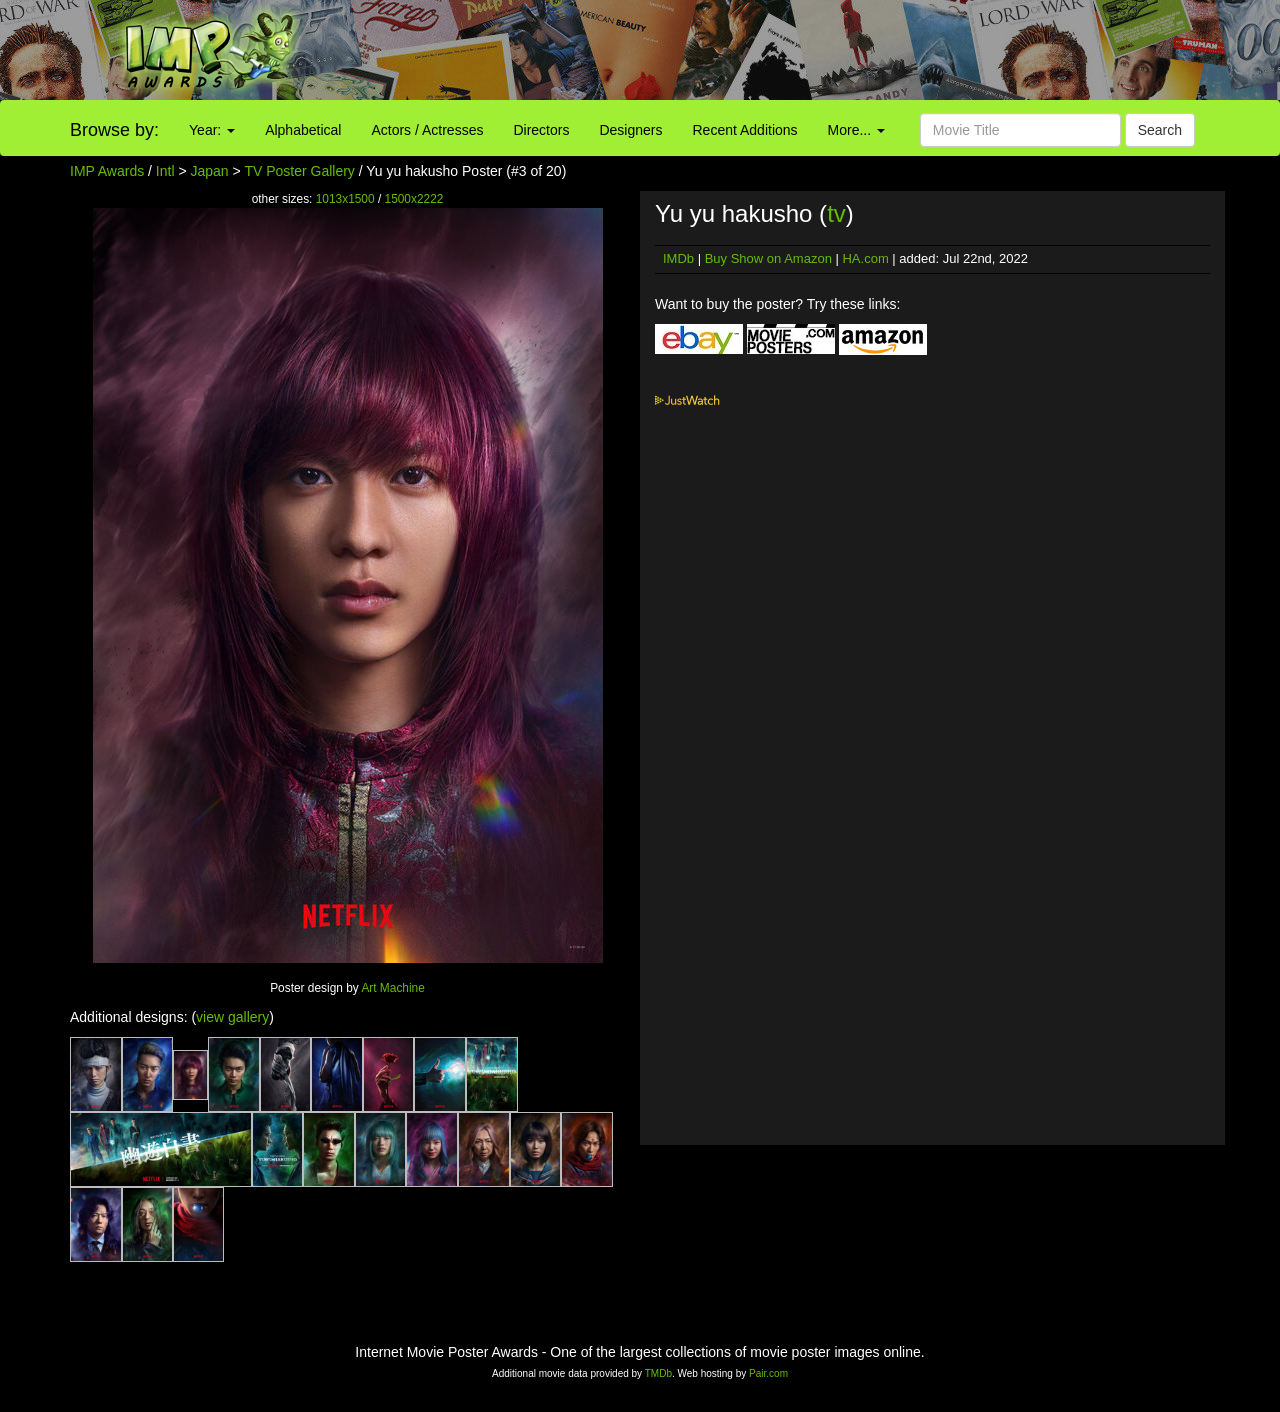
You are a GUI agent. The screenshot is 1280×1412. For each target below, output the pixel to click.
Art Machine (392, 988)
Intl (165, 171)
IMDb (678, 258)
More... (856, 130)
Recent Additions (745, 130)
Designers (630, 130)
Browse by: (114, 130)
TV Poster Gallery (299, 171)
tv (836, 213)
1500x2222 (414, 199)
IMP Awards (107, 171)
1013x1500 (345, 199)
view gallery (232, 1017)
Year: (212, 130)
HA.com (865, 258)
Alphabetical (303, 130)
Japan (210, 171)
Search (1160, 130)
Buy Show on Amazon (768, 258)
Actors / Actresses (427, 130)
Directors (541, 130)
